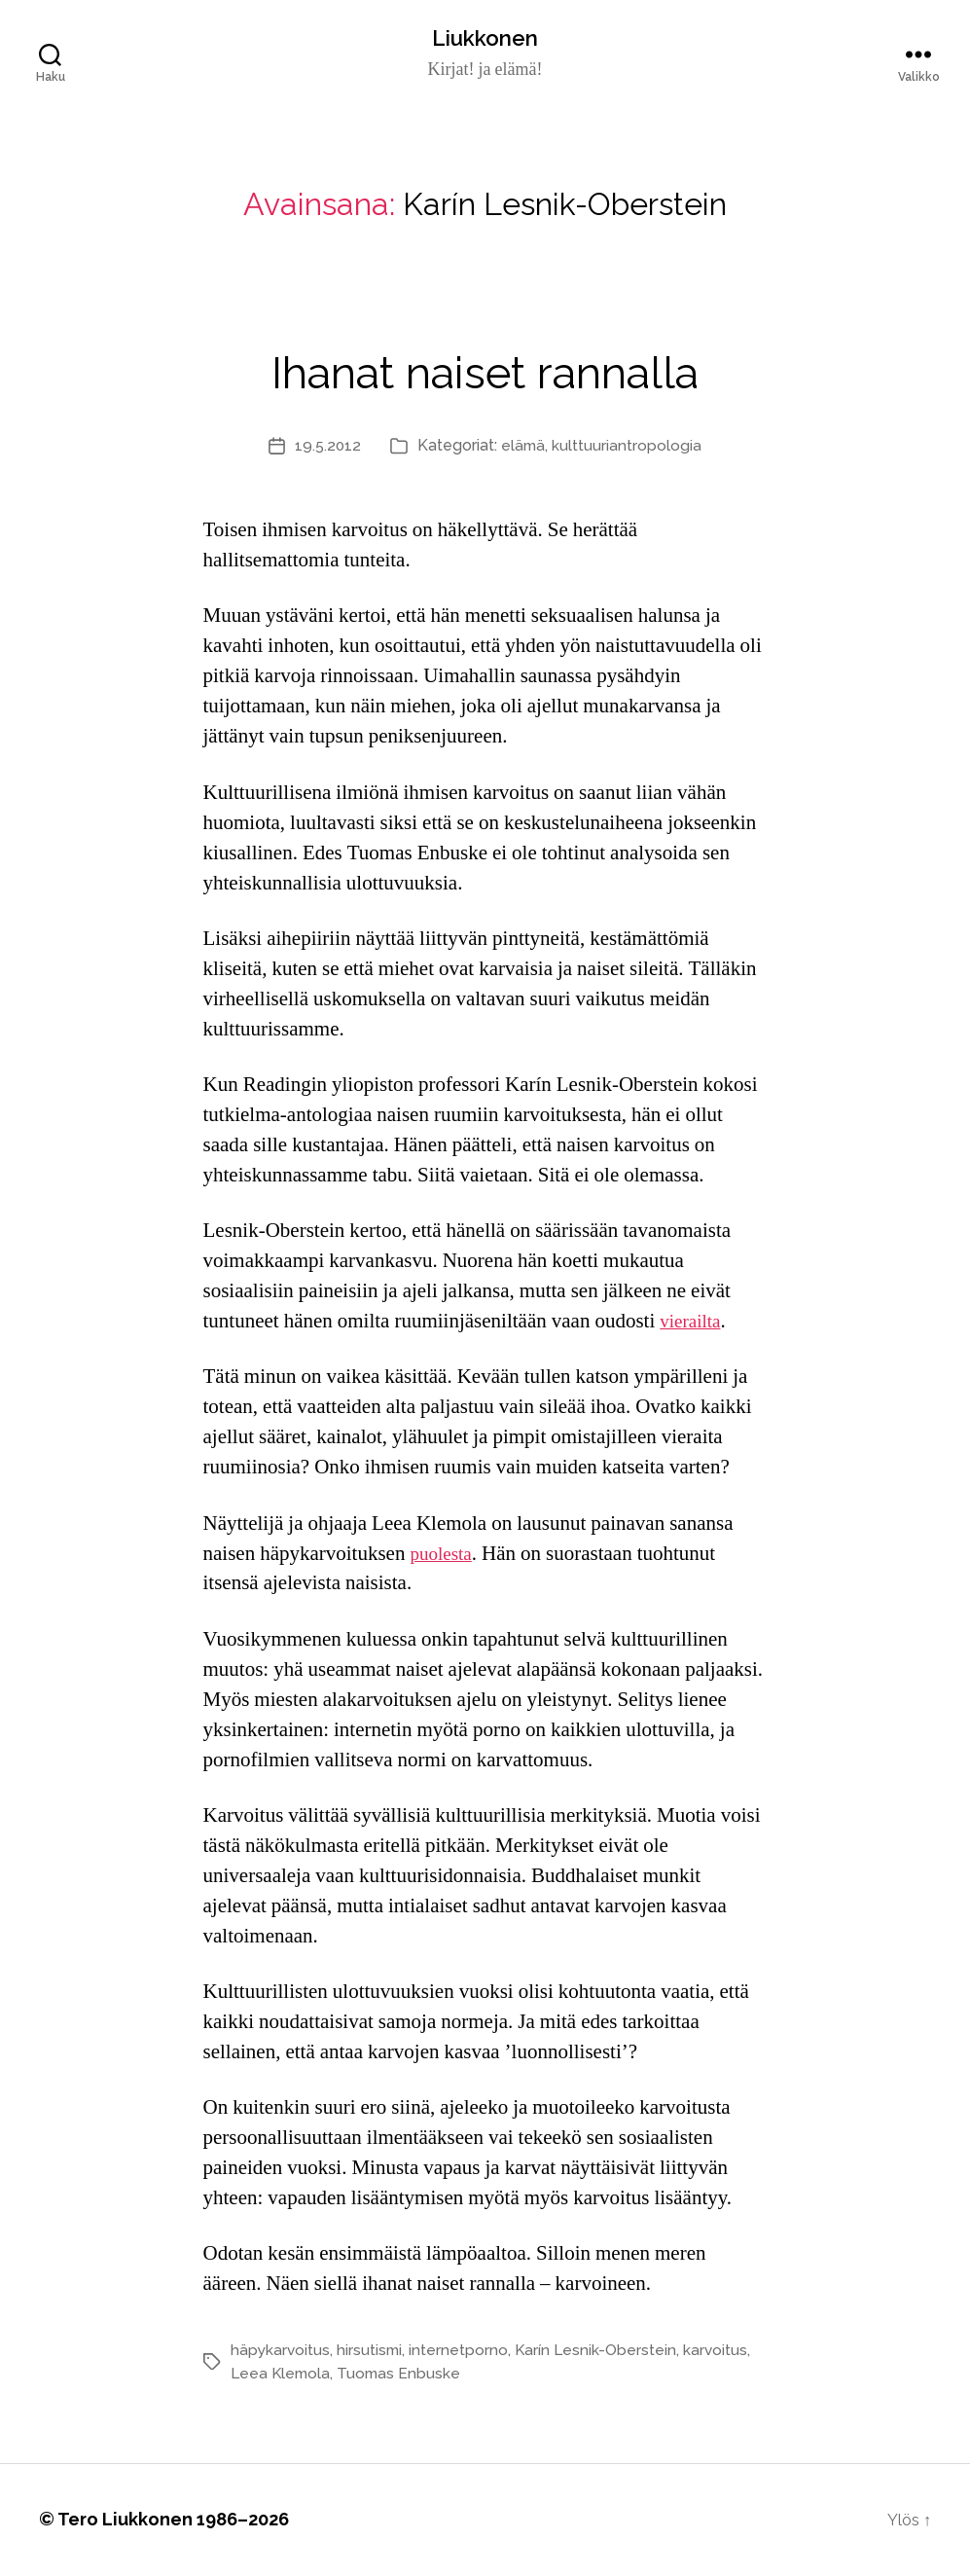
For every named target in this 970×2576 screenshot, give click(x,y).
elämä (524, 447)
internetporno (462, 2351)
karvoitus (721, 2351)
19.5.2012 (327, 447)
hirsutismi (372, 2351)
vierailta (693, 1323)
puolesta (444, 1555)
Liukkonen (485, 39)
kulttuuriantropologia (628, 447)
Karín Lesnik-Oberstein (600, 2351)
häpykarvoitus (281, 2351)
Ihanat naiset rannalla (485, 368)
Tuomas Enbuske (403, 2375)
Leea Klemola (282, 2375)
